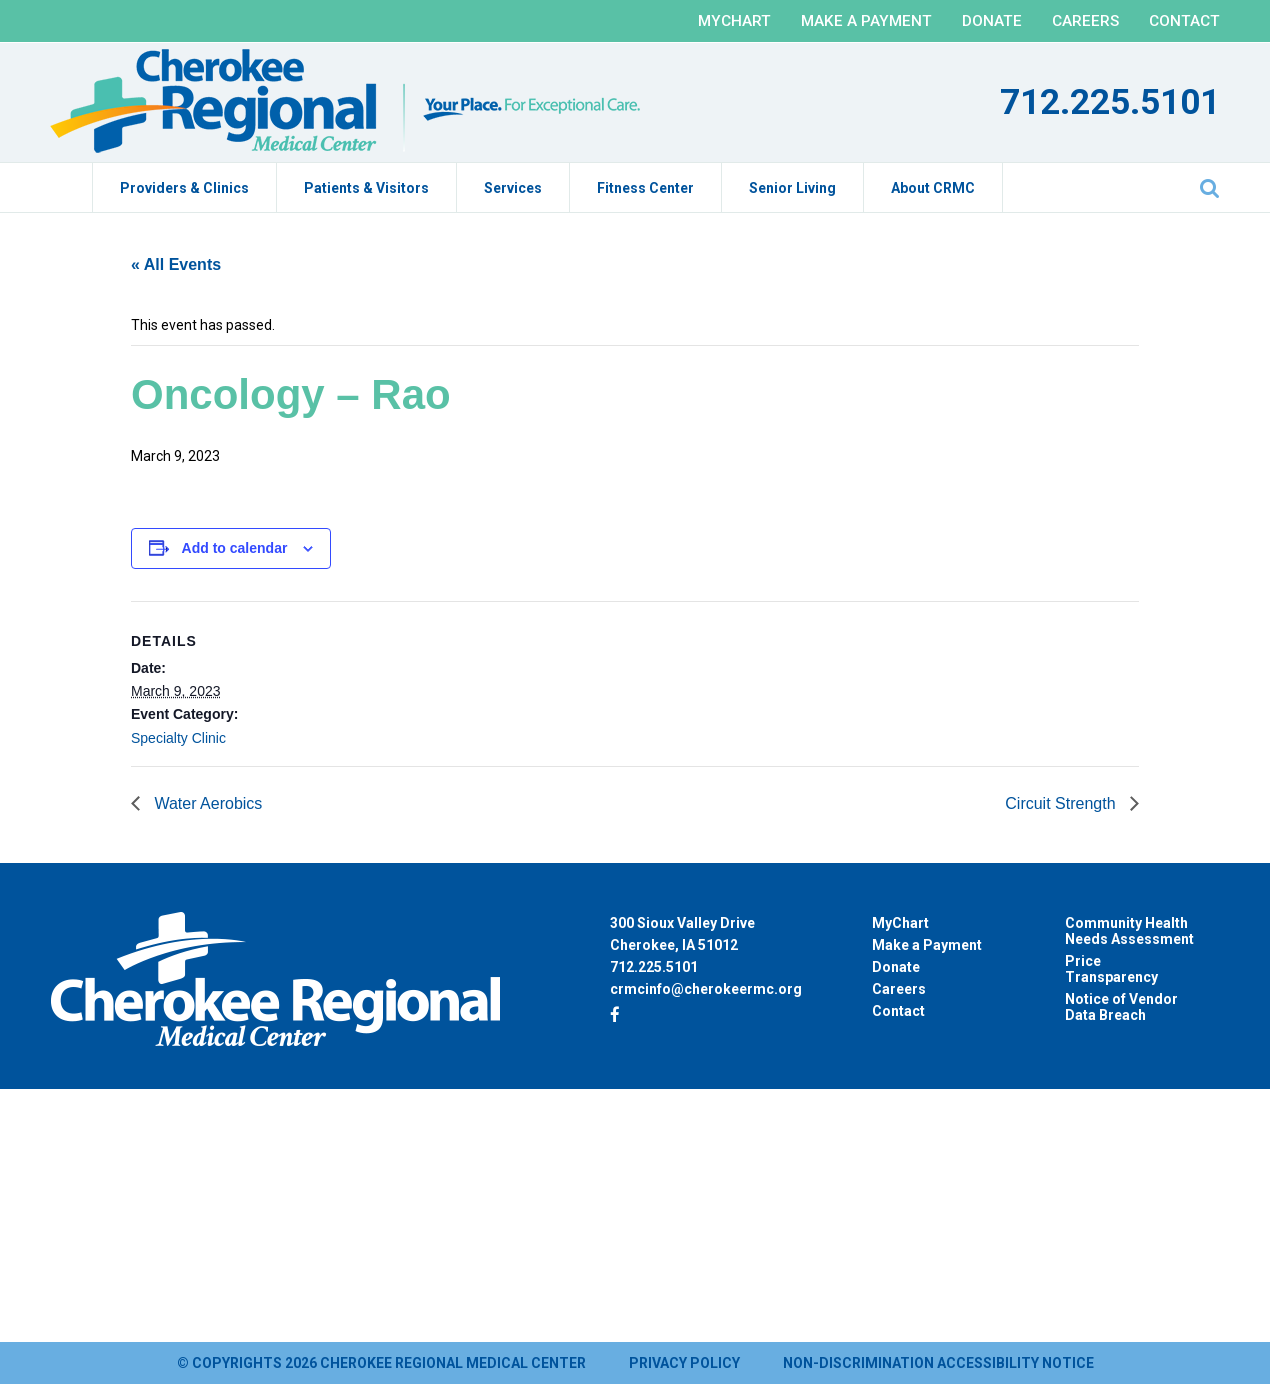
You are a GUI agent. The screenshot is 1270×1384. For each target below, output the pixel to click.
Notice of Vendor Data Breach (1121, 1007)
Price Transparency (1111, 969)
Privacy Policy (684, 1363)
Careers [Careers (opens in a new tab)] (899, 989)
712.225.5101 (1110, 102)
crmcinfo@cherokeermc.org (706, 989)
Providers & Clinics (184, 188)
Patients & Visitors (366, 188)
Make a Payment (866, 21)
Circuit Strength (1062, 803)
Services (513, 188)
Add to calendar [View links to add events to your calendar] (235, 548)
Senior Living (792, 188)
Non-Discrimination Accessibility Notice (938, 1363)
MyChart (734, 21)
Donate (992, 21)
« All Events (176, 264)
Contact (1184, 21)
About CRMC (933, 188)
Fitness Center (645, 188)
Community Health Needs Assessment (1129, 931)
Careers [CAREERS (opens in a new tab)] (1085, 21)
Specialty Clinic (178, 738)
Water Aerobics (206, 803)
